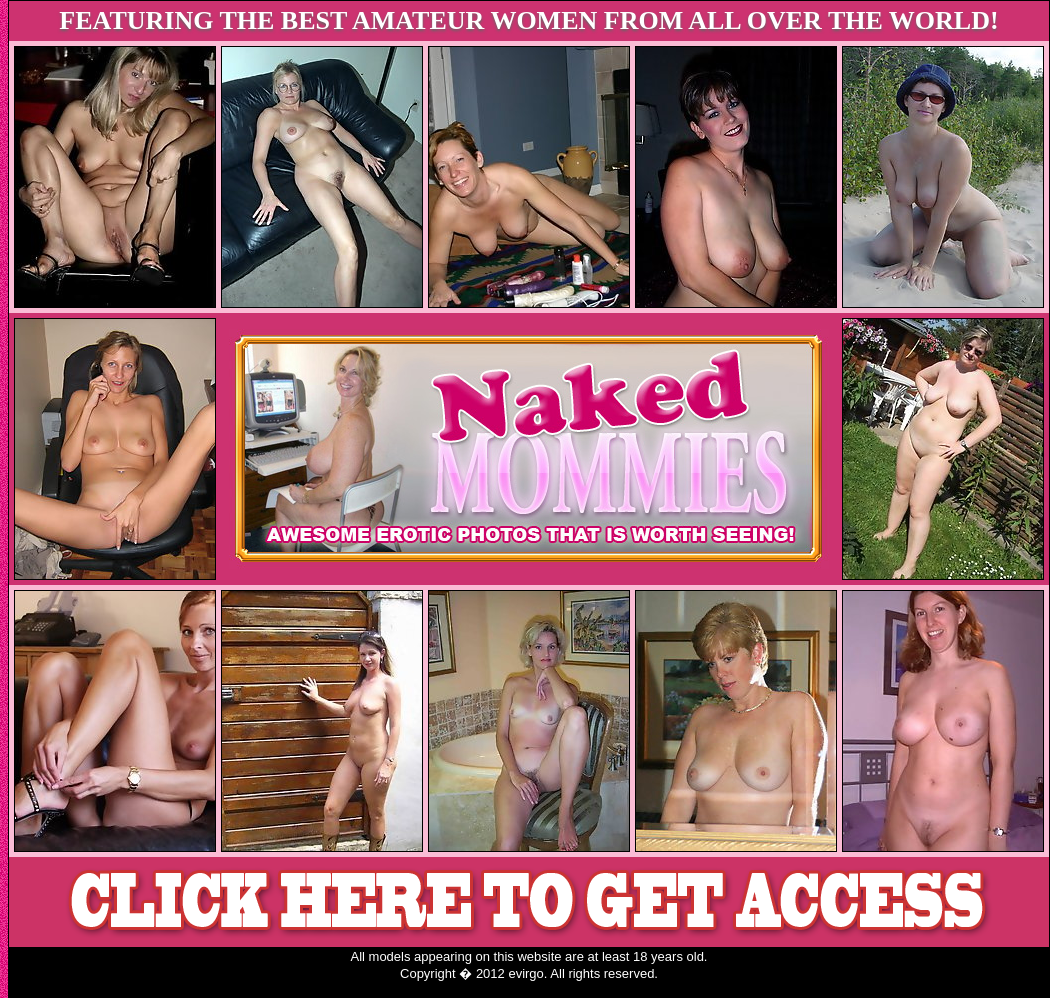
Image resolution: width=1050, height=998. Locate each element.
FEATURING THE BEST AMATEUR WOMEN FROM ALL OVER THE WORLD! (528, 20)
